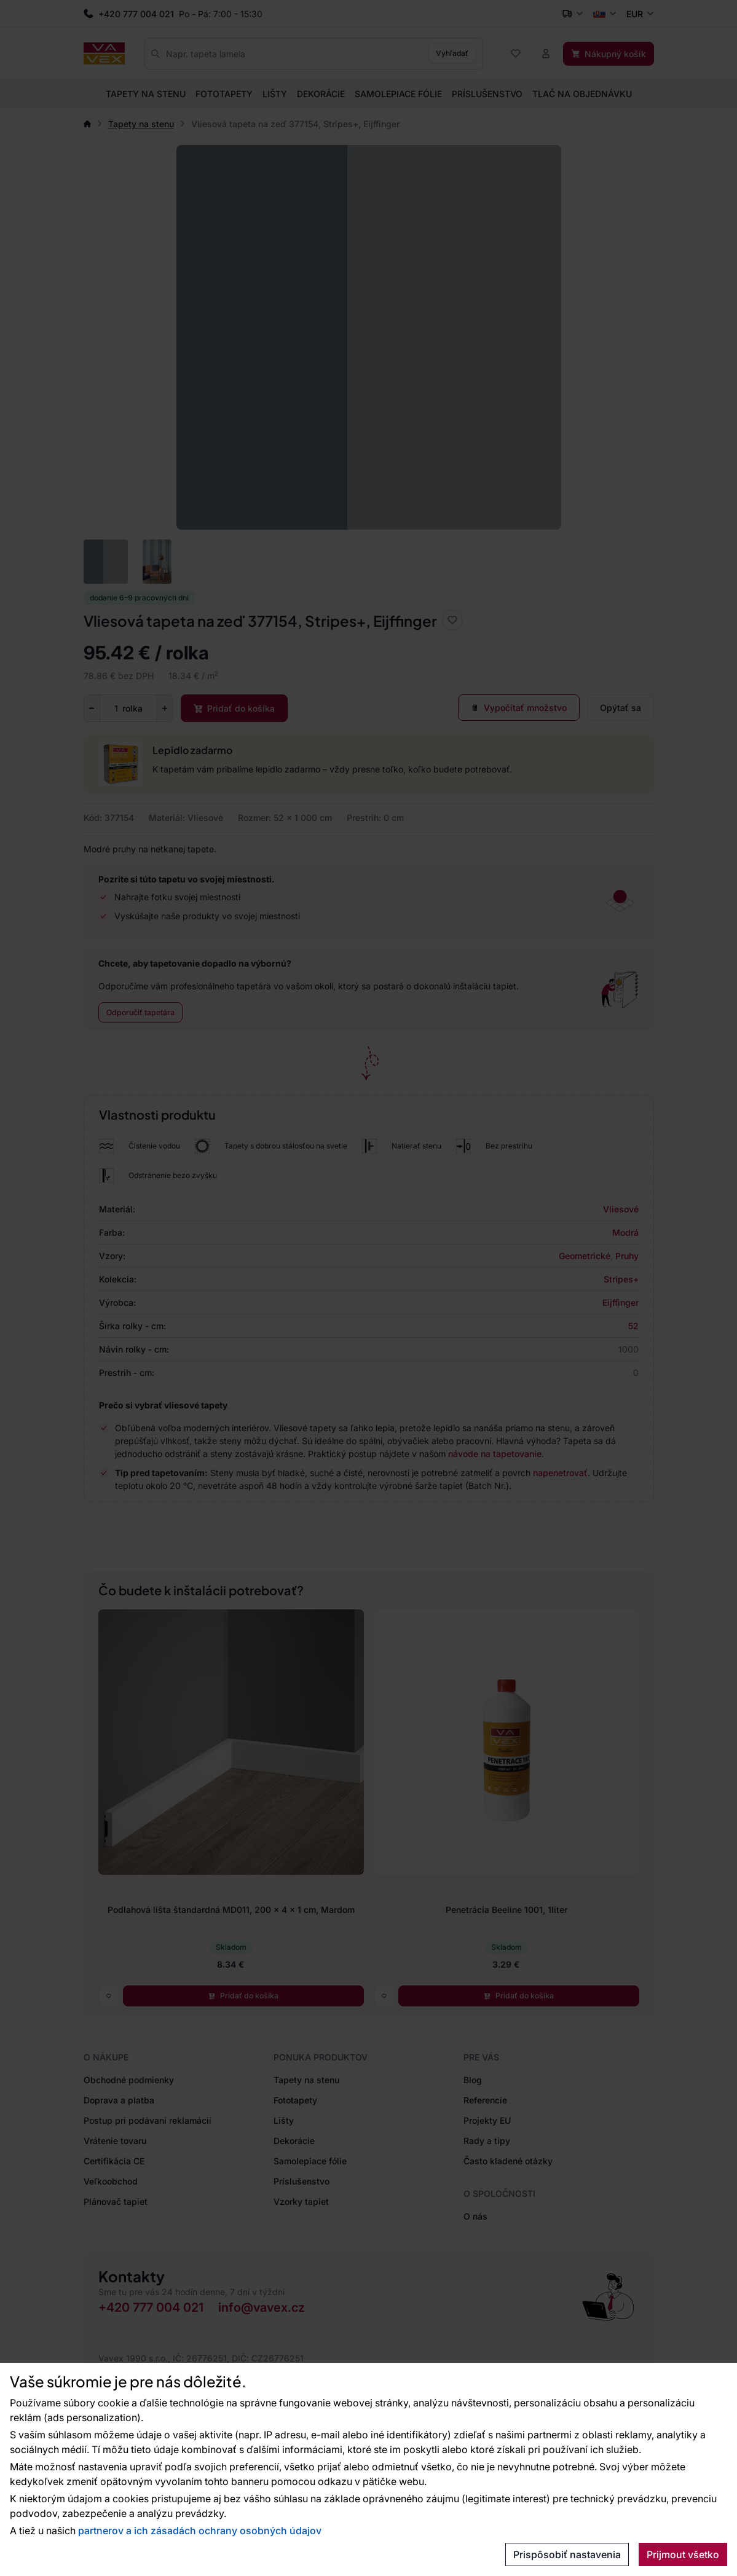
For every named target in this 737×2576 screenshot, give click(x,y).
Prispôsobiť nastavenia (567, 2554)
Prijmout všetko (683, 2554)
